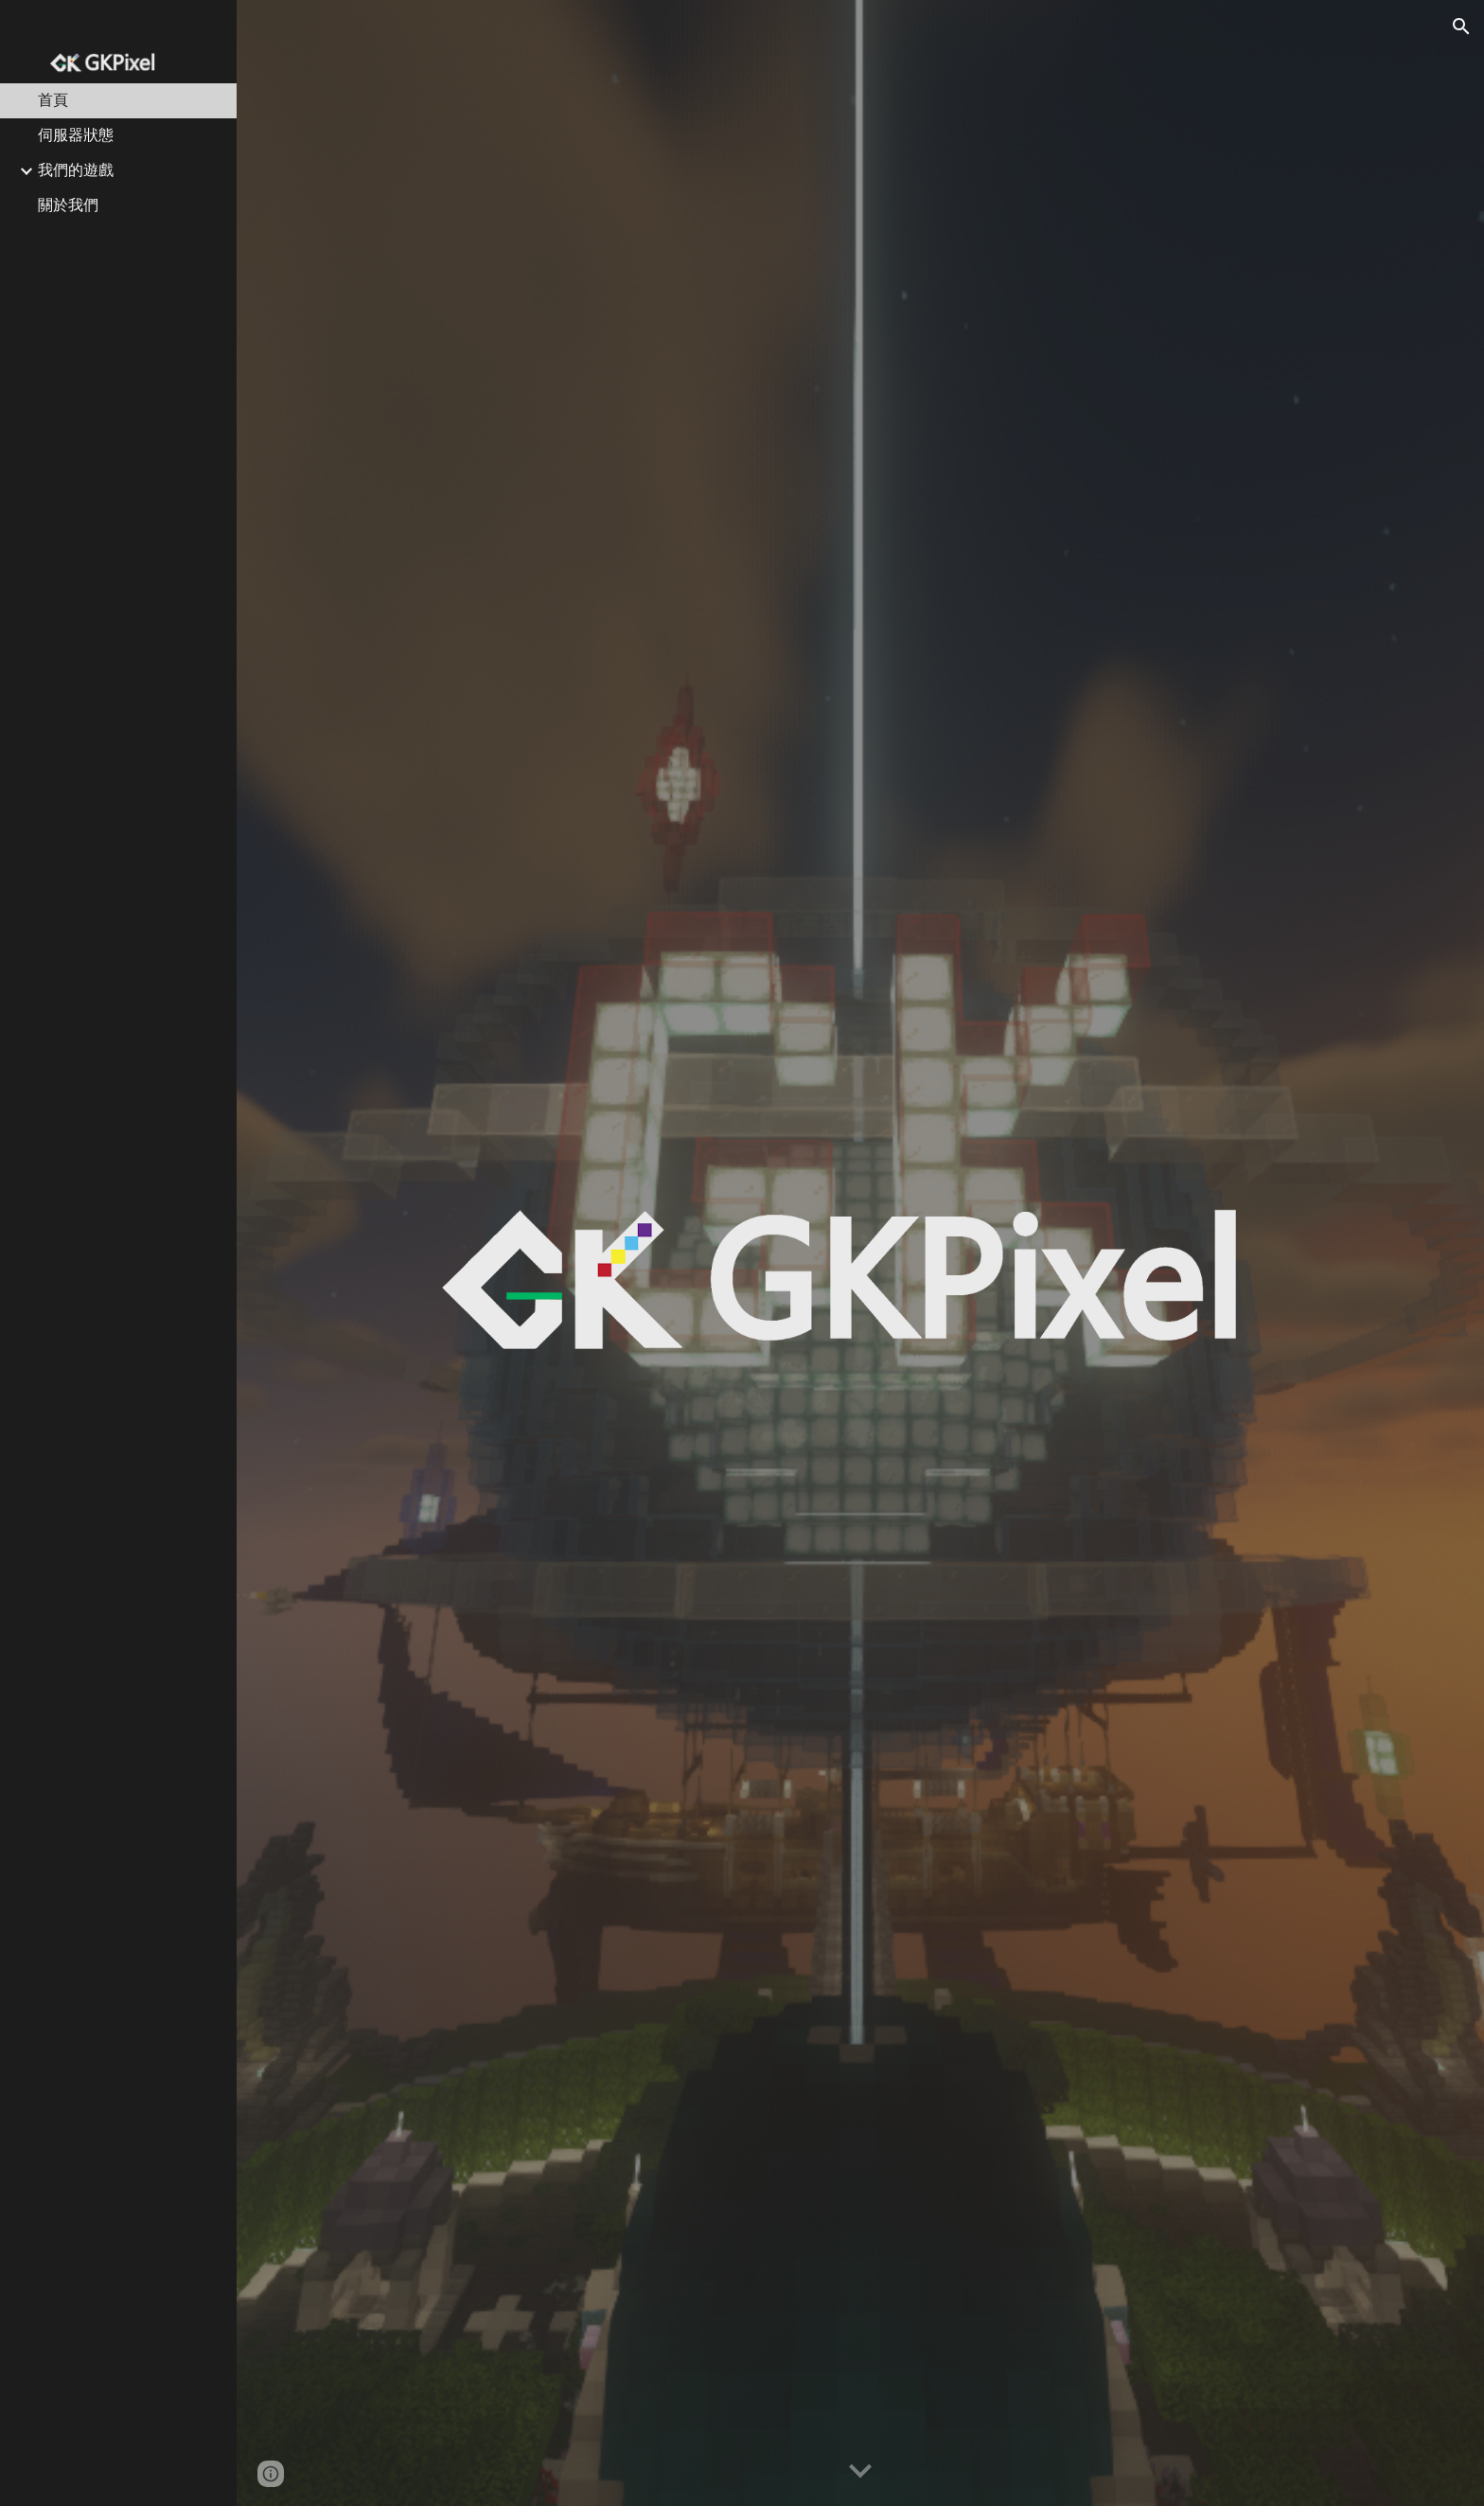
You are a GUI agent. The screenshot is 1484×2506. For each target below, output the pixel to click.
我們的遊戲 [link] (76, 170)
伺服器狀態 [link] (76, 135)
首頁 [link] (53, 100)
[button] (1461, 26)
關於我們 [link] (68, 205)
